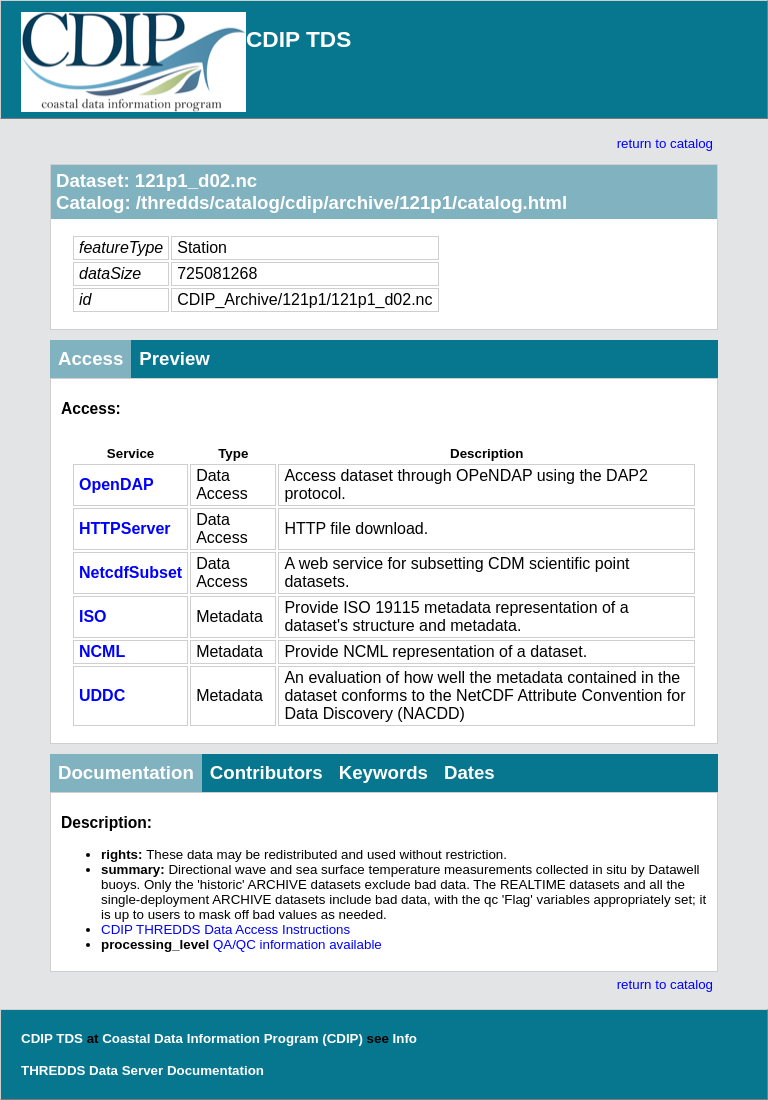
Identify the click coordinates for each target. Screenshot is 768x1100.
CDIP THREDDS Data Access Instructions (225, 929)
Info (405, 1038)
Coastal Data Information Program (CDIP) (232, 1038)
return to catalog (665, 143)
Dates (469, 772)
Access (90, 358)
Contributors (266, 772)
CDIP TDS (298, 39)
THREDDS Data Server (92, 1070)
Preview (174, 358)
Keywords (383, 772)
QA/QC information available (297, 944)
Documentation (126, 772)
